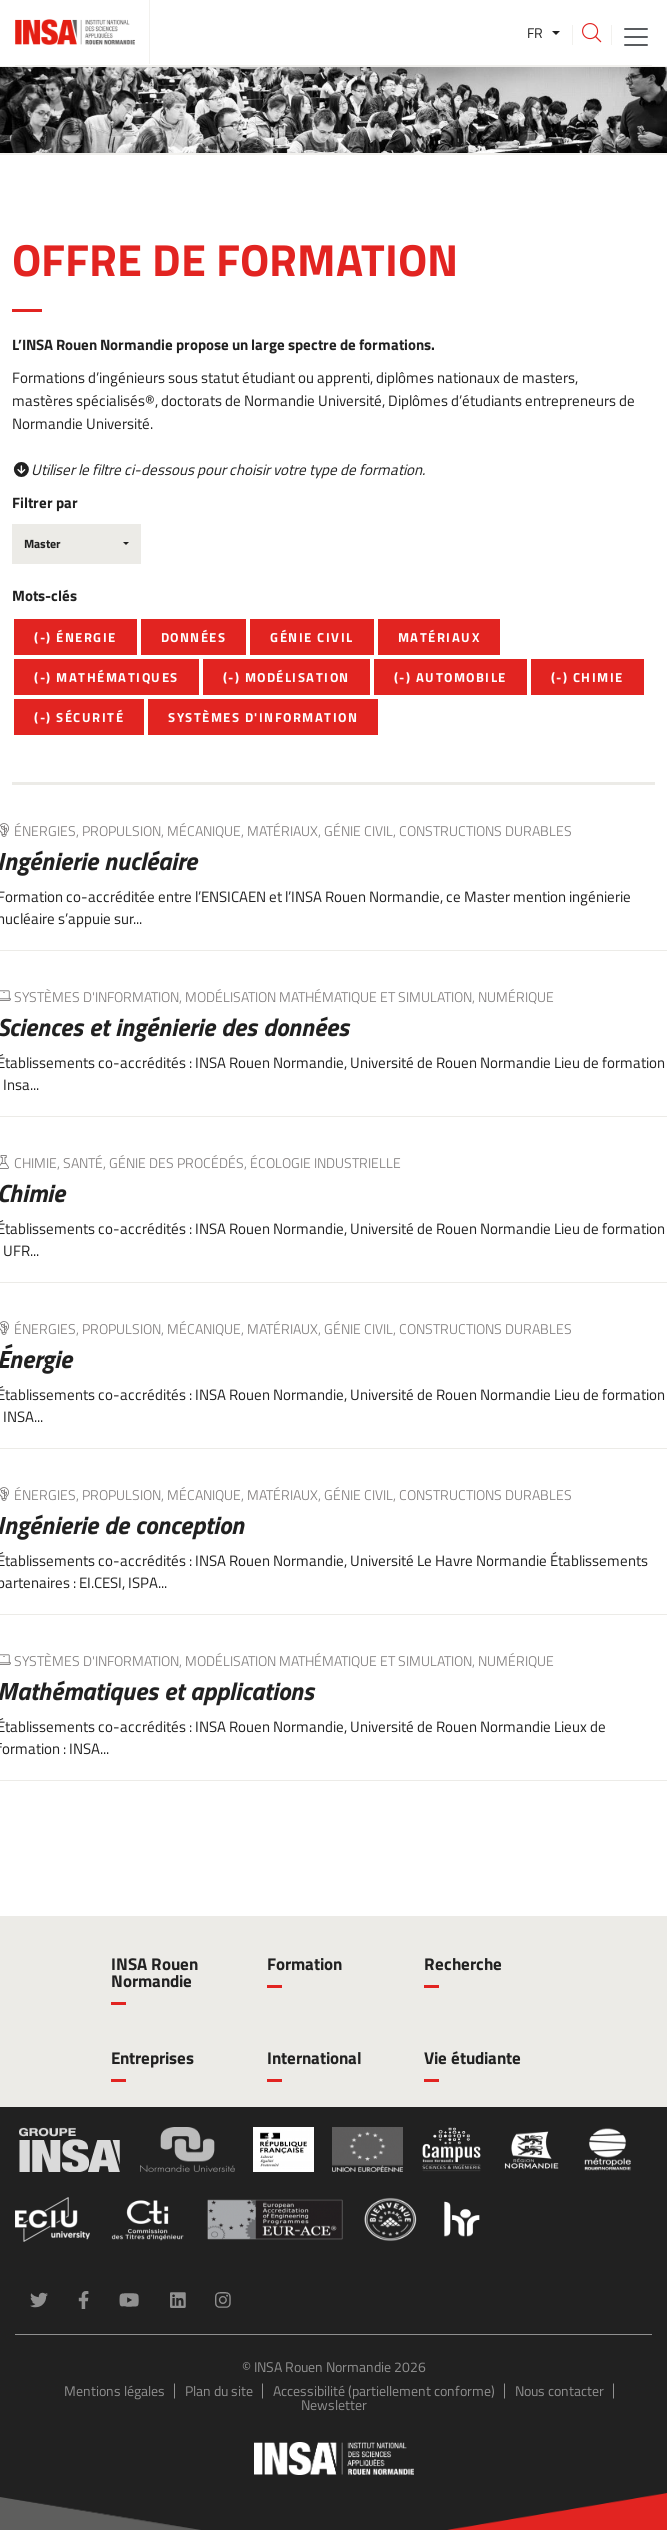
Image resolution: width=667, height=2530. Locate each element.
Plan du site (219, 2390)
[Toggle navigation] (636, 35)
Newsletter (334, 2404)
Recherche (463, 1964)
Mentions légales (114, 2390)
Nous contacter (559, 2390)
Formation (304, 1964)
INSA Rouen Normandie (154, 1972)
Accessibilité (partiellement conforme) (384, 2390)
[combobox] (76, 544)
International (314, 2058)
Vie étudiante (472, 2058)
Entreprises (152, 2058)
